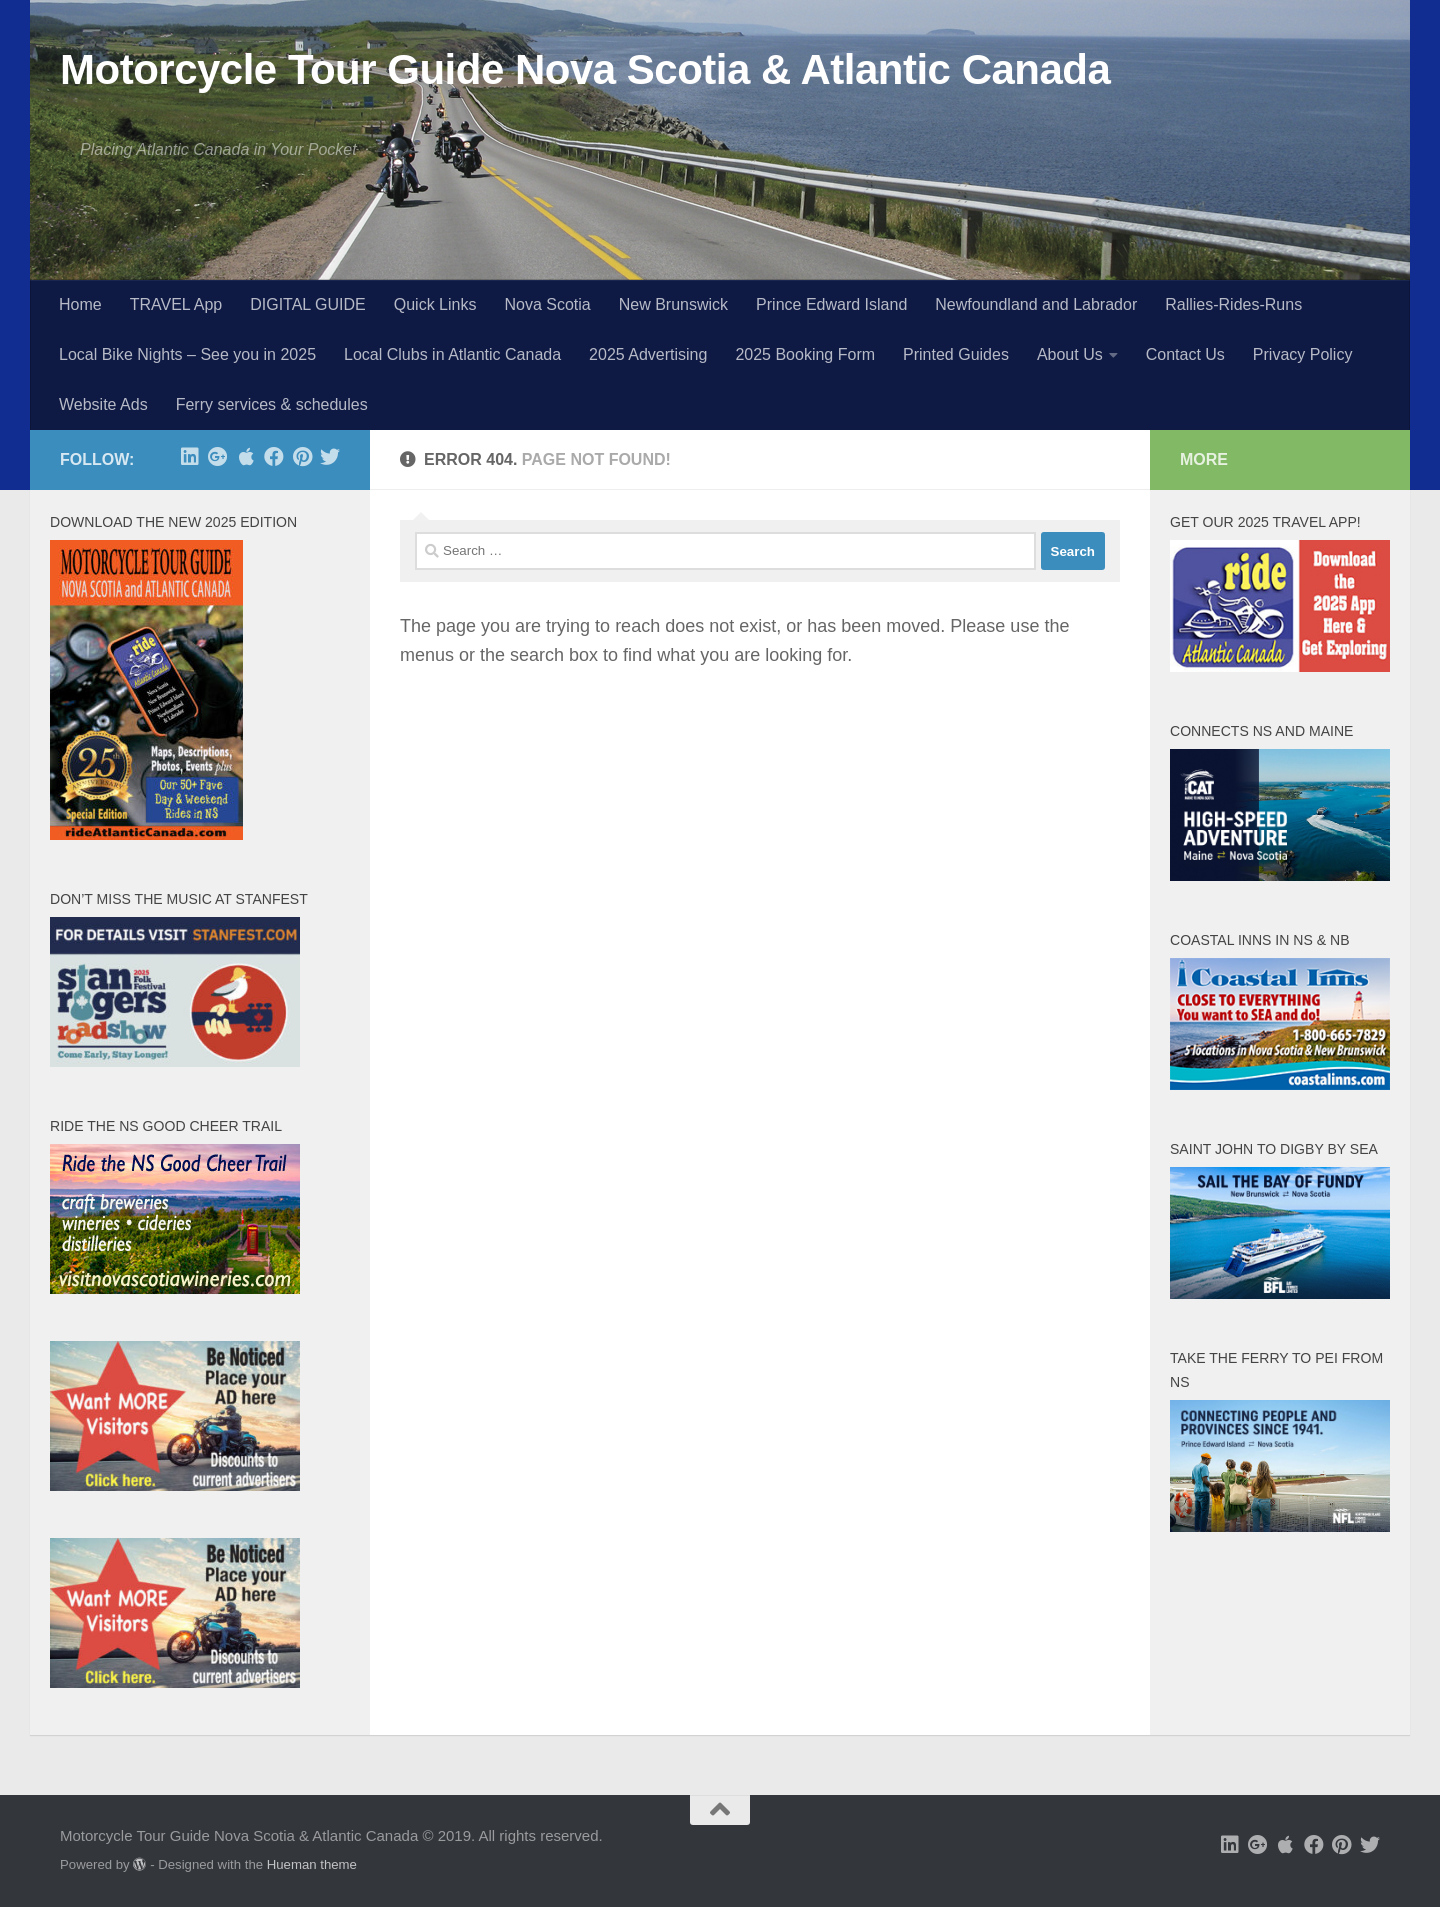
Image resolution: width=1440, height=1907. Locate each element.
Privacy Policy (1303, 354)
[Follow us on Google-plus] (218, 457)
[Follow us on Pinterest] (302, 457)
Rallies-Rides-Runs (1233, 304)
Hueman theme (312, 1864)
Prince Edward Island (831, 304)
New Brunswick (673, 304)
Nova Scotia (547, 304)
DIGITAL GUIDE (308, 304)
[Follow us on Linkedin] (190, 457)
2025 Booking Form (805, 354)
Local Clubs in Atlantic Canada (452, 354)
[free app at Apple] (246, 457)
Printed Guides (956, 354)
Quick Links (435, 304)
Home (80, 304)
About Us (1070, 354)
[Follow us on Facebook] (274, 457)
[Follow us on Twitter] (330, 457)
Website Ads (103, 404)
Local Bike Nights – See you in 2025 (187, 354)
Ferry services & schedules (272, 404)
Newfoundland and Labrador (1036, 304)
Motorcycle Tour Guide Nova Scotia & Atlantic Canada (585, 69)
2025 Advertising (648, 354)
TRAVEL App (176, 304)
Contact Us (1185, 354)
